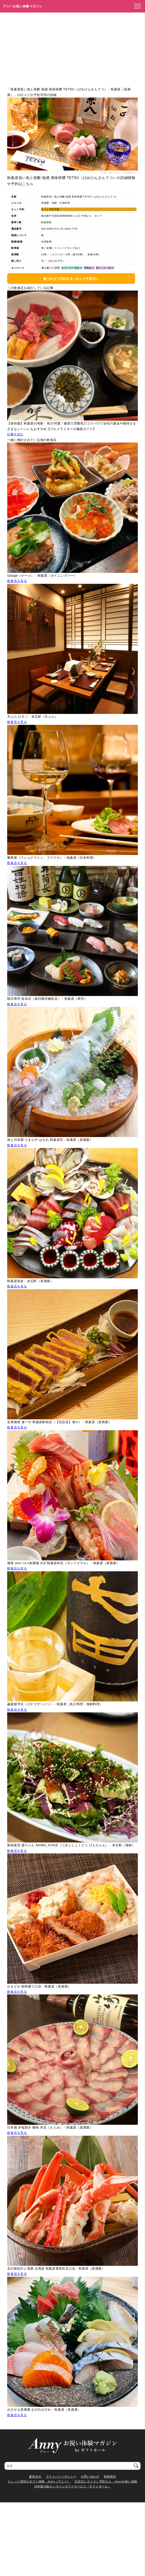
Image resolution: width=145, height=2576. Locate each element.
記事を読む (15, 434)
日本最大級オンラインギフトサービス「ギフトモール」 (72, 2486)
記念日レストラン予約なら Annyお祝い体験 (106, 2481)
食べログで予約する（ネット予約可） (71, 278)
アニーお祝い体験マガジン (23, 6)
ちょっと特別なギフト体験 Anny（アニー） (39, 2481)
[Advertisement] (72, 46)
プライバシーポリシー (61, 2476)
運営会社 (35, 2476)
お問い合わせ (90, 2476)
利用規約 (110, 2476)
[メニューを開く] (136, 6)
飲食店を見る (17, 581)
